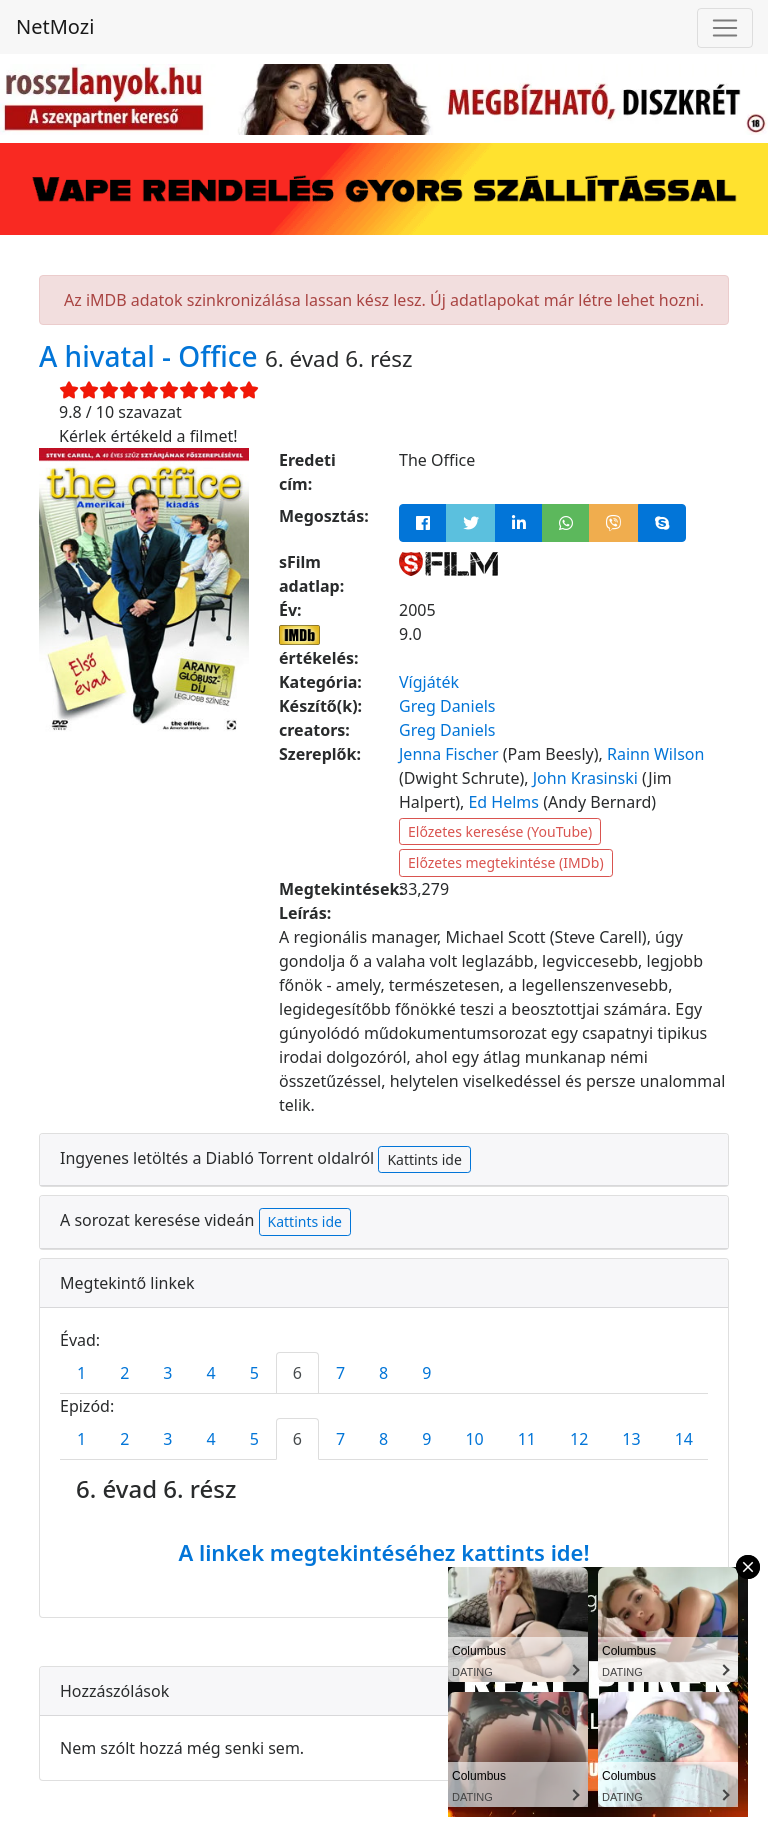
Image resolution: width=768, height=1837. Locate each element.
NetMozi (55, 26)
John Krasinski (585, 778)
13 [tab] (631, 1439)
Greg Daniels (447, 706)
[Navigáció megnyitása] (725, 28)
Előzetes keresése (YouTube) (500, 831)
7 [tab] (340, 1373)
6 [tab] (297, 1373)
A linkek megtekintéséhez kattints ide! (383, 1552)
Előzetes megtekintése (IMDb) (506, 862)
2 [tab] (124, 1373)
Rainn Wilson (655, 754)
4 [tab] (210, 1373)
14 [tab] (684, 1439)
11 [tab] (527, 1439)
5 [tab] (254, 1373)
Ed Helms (503, 802)
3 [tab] (167, 1373)
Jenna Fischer (449, 754)
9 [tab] (426, 1373)
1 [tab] (81, 1373)
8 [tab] (383, 1373)
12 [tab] (579, 1439)
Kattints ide (424, 1159)
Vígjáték (429, 682)
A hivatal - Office (152, 356)
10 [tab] (474, 1439)
